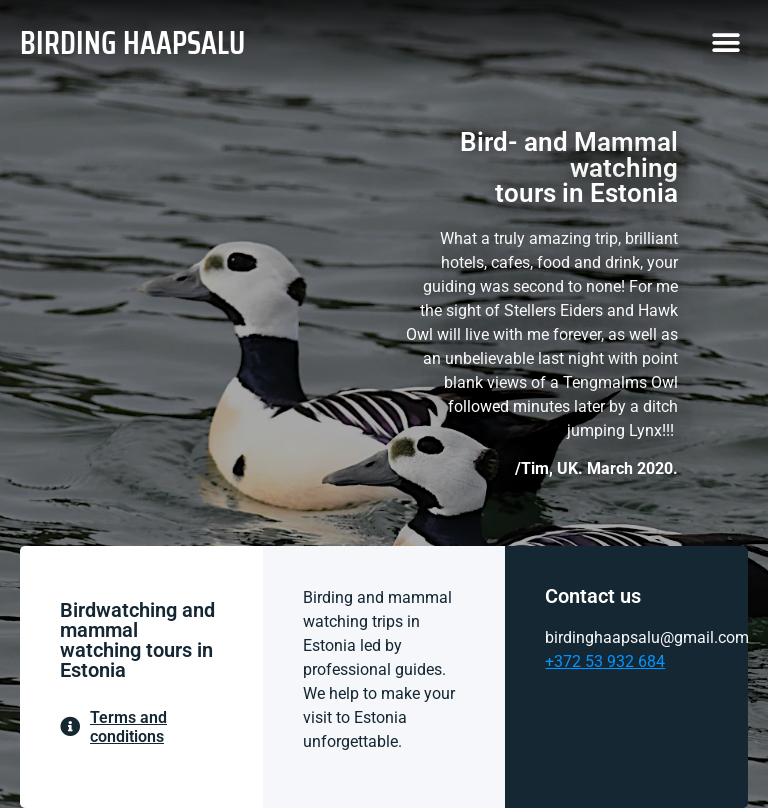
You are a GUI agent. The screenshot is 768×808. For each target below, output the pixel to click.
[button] (725, 42)
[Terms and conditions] (70, 727)
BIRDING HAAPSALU (132, 43)
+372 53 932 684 (605, 661)
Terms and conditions (128, 727)
